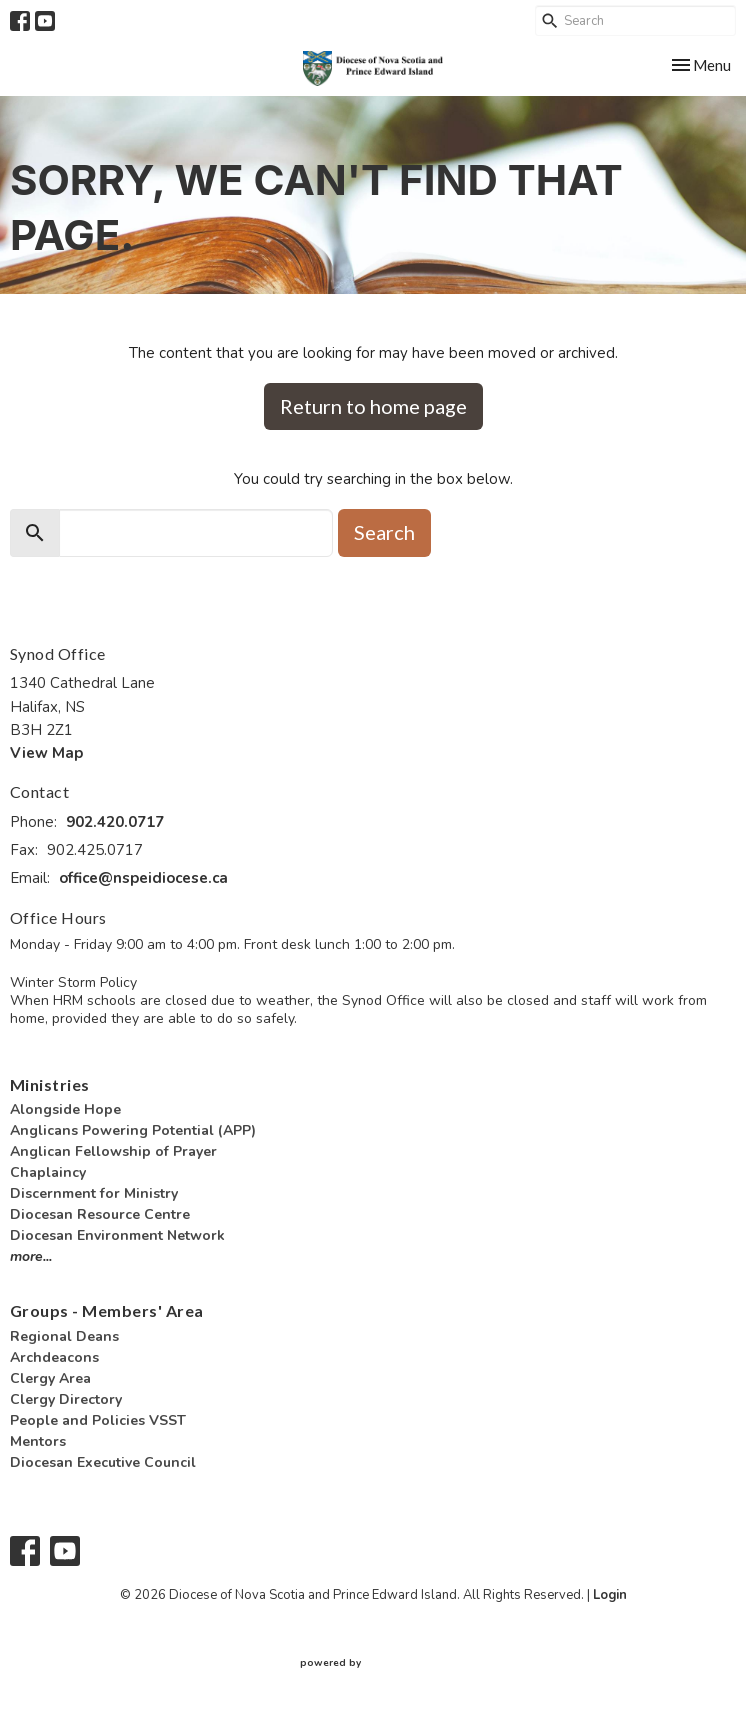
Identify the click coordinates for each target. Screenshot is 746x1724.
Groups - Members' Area (107, 1310)
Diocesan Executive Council (103, 1462)
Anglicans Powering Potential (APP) (133, 1130)
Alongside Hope (65, 1109)
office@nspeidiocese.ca (143, 878)
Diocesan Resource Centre (100, 1214)
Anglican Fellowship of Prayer (113, 1151)
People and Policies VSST (98, 1420)
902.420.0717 (115, 822)
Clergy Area (50, 1378)
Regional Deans (64, 1336)
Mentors (38, 1441)
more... (31, 1256)
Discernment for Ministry (94, 1193)
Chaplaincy (48, 1172)
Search (384, 532)
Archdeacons (54, 1357)
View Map (46, 753)
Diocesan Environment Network (117, 1235)
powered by (373, 1663)
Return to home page (373, 406)
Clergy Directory (66, 1399)
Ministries (50, 1084)
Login (610, 1595)
